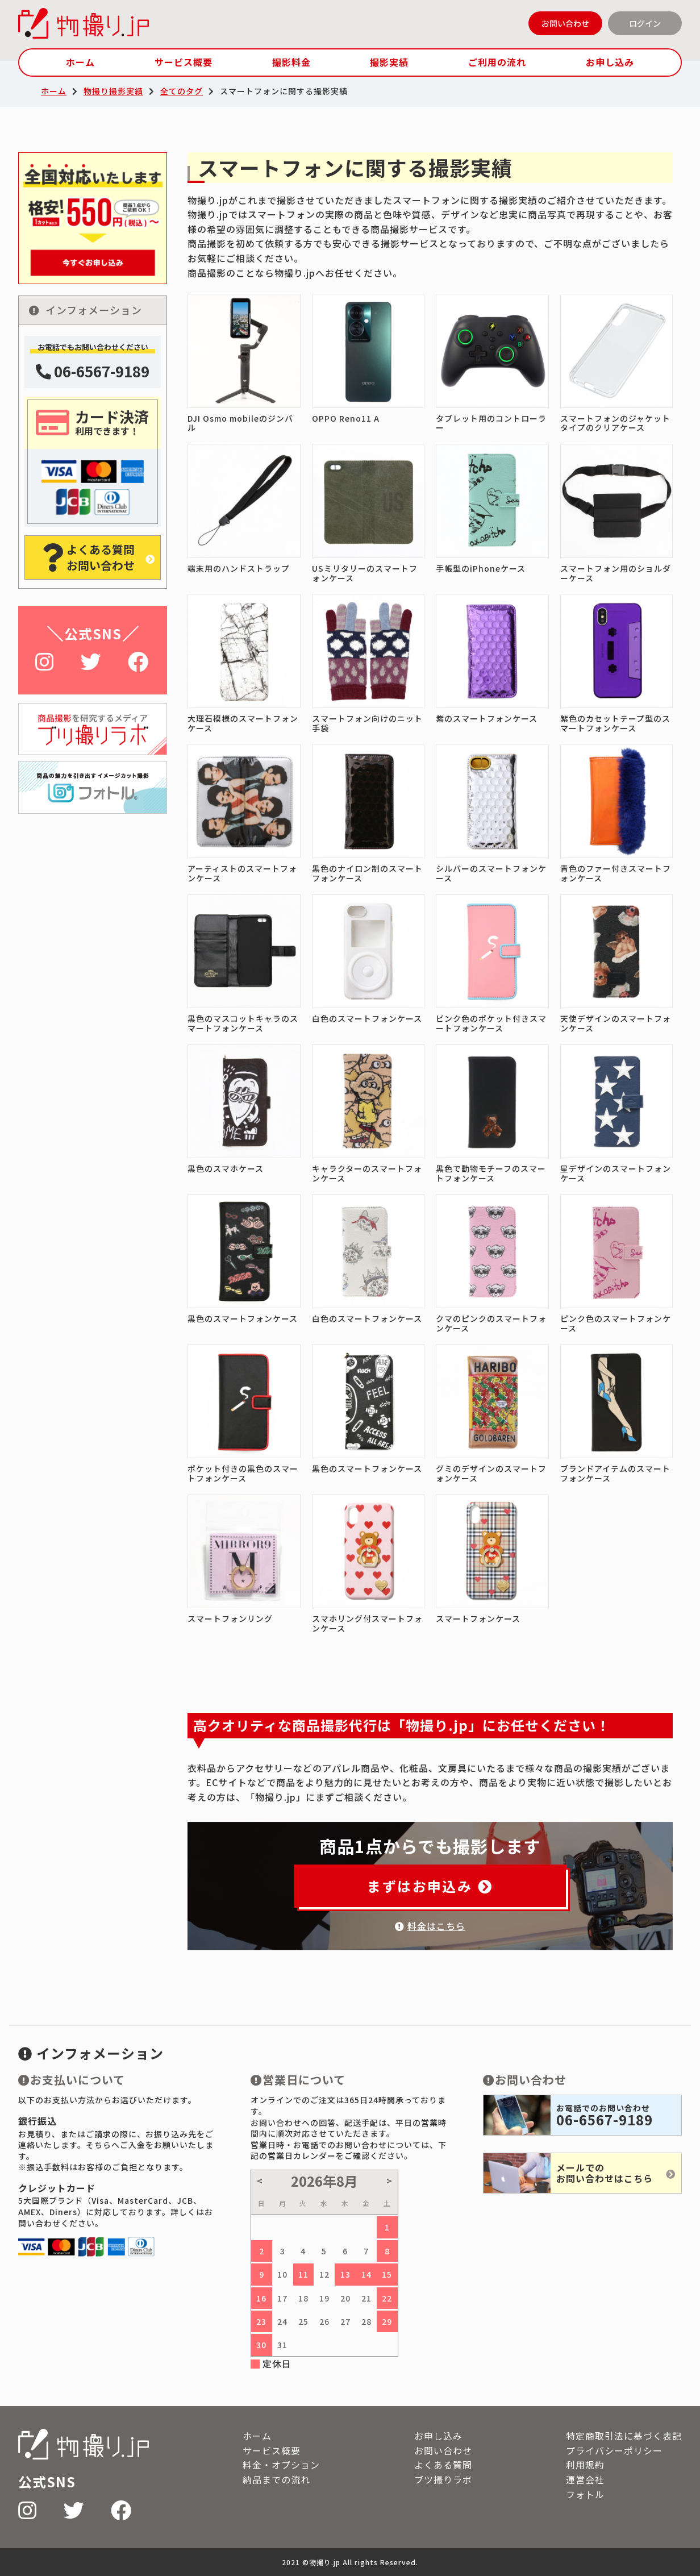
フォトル (585, 2494)
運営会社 (585, 2479)
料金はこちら (430, 1926)
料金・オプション (281, 2464)
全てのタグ (181, 91)
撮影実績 (389, 62)
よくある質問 (443, 2464)
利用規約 (585, 2464)
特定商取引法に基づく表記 (624, 2435)
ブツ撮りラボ (443, 2479)
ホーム (80, 62)
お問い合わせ (565, 23)
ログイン (645, 23)
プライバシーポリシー (614, 2450)
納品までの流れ (276, 2479)
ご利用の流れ (497, 62)
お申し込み (610, 62)
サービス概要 (184, 62)
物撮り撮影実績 (113, 91)
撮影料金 (291, 62)
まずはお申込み (430, 1886)
